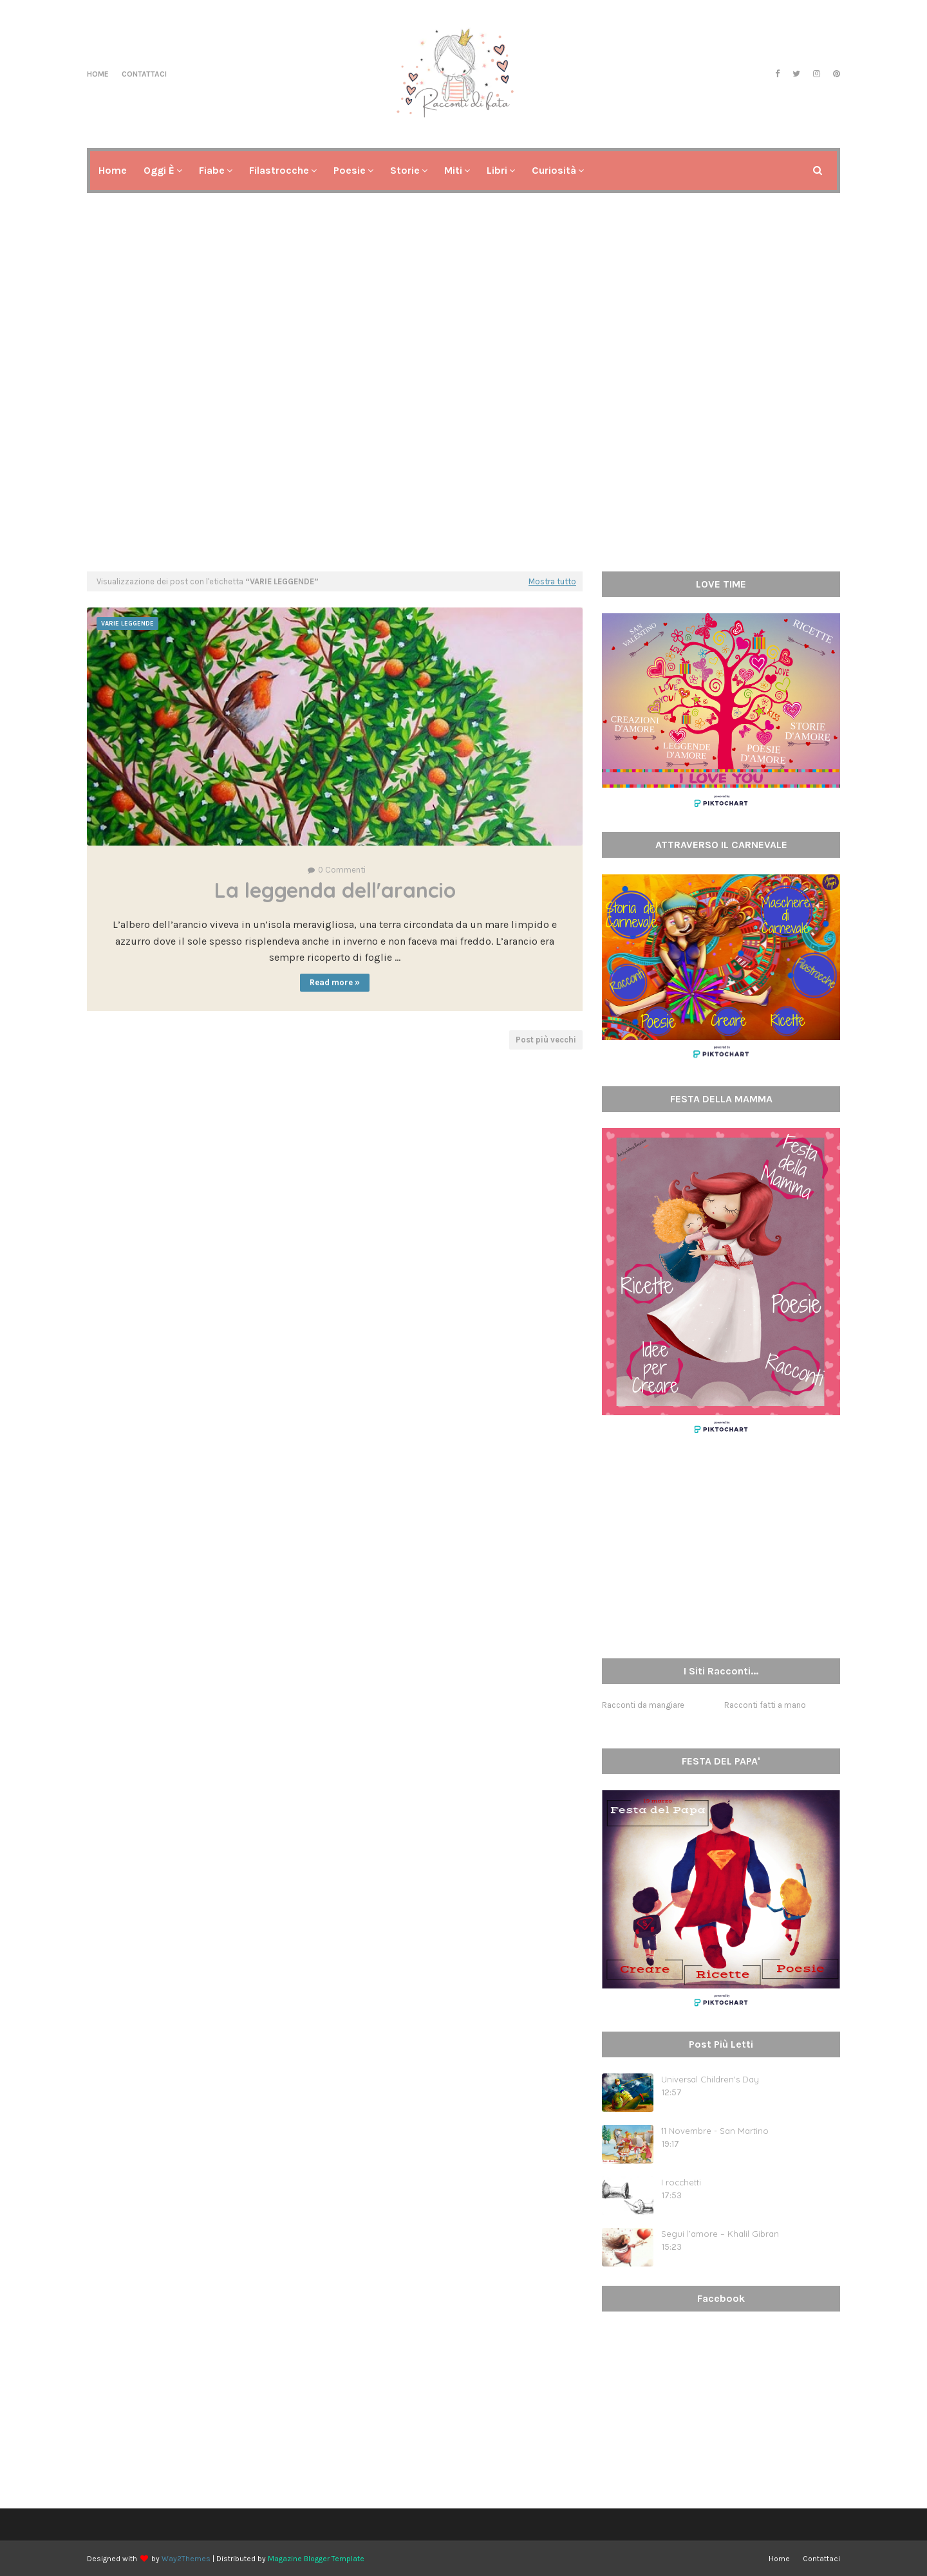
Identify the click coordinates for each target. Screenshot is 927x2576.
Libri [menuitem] (497, 170)
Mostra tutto (552, 581)
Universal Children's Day (710, 2079)
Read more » (335, 982)
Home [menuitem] (112, 170)
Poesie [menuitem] (349, 170)
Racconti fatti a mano (765, 1705)
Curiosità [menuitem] (554, 170)
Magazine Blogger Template (316, 2558)
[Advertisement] (463, 462)
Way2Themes (186, 2558)
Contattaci (144, 74)
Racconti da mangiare (643, 1705)
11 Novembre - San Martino (715, 2131)
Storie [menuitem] (405, 170)
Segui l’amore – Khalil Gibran (720, 2234)
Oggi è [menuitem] (159, 170)
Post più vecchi (546, 1039)
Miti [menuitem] (453, 170)
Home (98, 74)
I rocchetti (681, 2182)
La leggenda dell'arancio (335, 890)
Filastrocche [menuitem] (279, 170)
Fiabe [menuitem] (212, 170)
